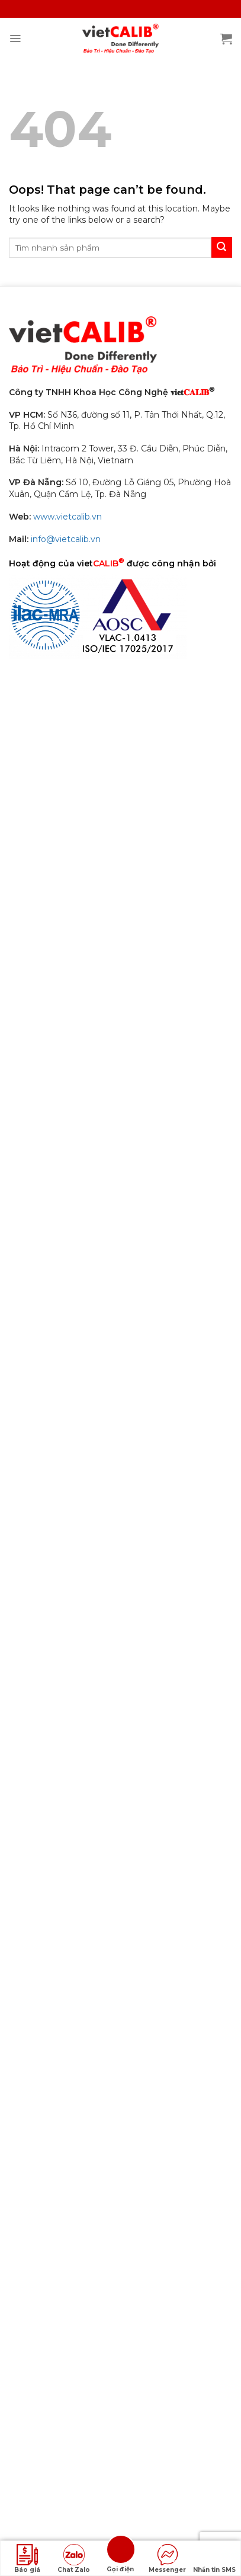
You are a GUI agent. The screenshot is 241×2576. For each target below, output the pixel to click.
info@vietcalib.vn (66, 539)
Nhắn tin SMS (214, 2559)
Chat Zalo (73, 2559)
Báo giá (27, 2559)
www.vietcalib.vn (67, 516)
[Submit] (221, 247)
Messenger (167, 2559)
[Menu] (15, 38)
